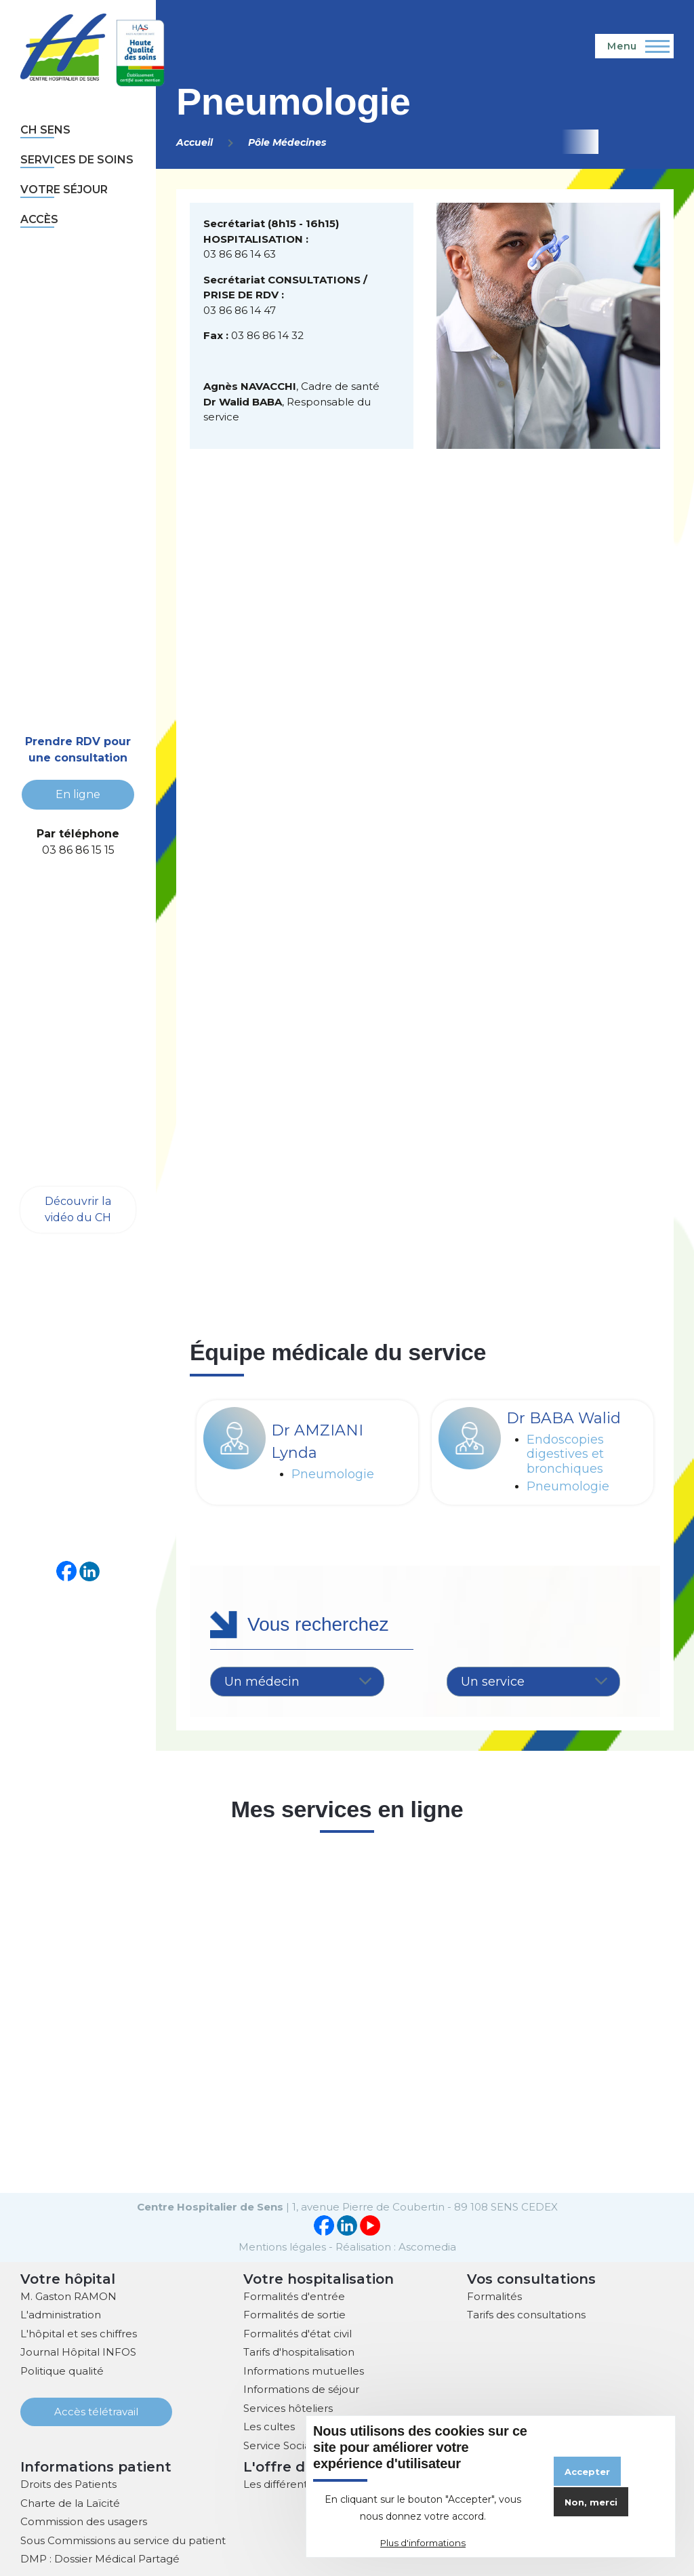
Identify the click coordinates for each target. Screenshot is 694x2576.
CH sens (45, 129)
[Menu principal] (634, 46)
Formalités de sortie (294, 2313)
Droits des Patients (68, 2482)
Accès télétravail (96, 2410)
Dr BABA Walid (563, 1418)
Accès (39, 219)
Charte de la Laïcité (70, 2501)
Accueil (194, 142)
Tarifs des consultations (526, 2313)
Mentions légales (282, 2245)
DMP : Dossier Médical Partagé (100, 2557)
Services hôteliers (288, 2406)
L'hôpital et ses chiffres (78, 2332)
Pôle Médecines (287, 142)
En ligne (78, 793)
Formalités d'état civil (297, 2332)
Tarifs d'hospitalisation (298, 2350)
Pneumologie (332, 1474)
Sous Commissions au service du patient (123, 2539)
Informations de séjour (301, 2387)
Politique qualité (62, 2369)
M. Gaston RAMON (68, 2294)
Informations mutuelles (303, 2369)
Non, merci (591, 2502)
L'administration (60, 2313)
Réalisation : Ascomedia (395, 2245)
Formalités (494, 2294)
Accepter (587, 2471)
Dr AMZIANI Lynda (317, 1441)
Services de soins (77, 159)
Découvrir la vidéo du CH (78, 1208)
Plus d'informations (423, 2542)
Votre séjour (64, 189)
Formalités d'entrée (294, 2294)
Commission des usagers (83, 2520)
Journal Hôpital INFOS (78, 2350)
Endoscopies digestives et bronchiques (565, 1454)
